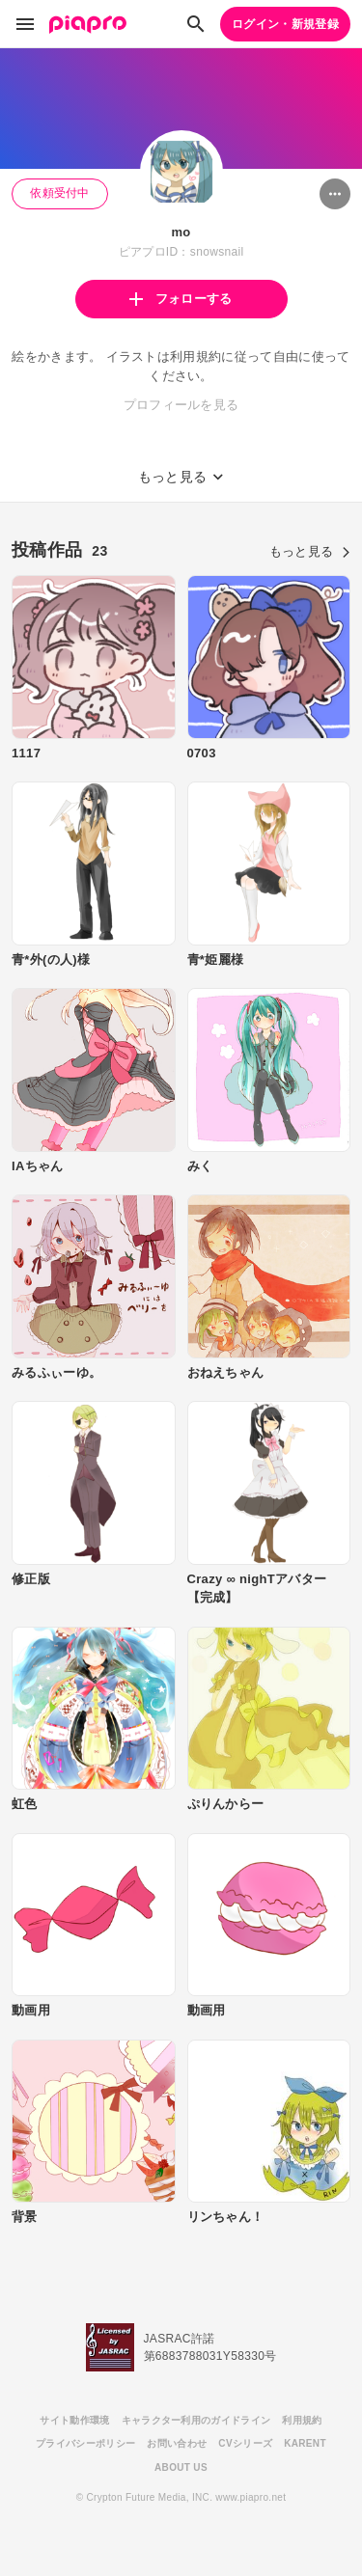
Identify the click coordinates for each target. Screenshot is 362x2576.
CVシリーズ (245, 2443)
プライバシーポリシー (85, 2443)
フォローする (180, 298)
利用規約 (301, 2420)
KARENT (305, 2443)
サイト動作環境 (74, 2420)
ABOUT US (181, 2467)
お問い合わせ (177, 2443)
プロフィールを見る (181, 404)
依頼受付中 (60, 193)
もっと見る (309, 551)
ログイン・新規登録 (285, 24)
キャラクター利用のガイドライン (196, 2420)
